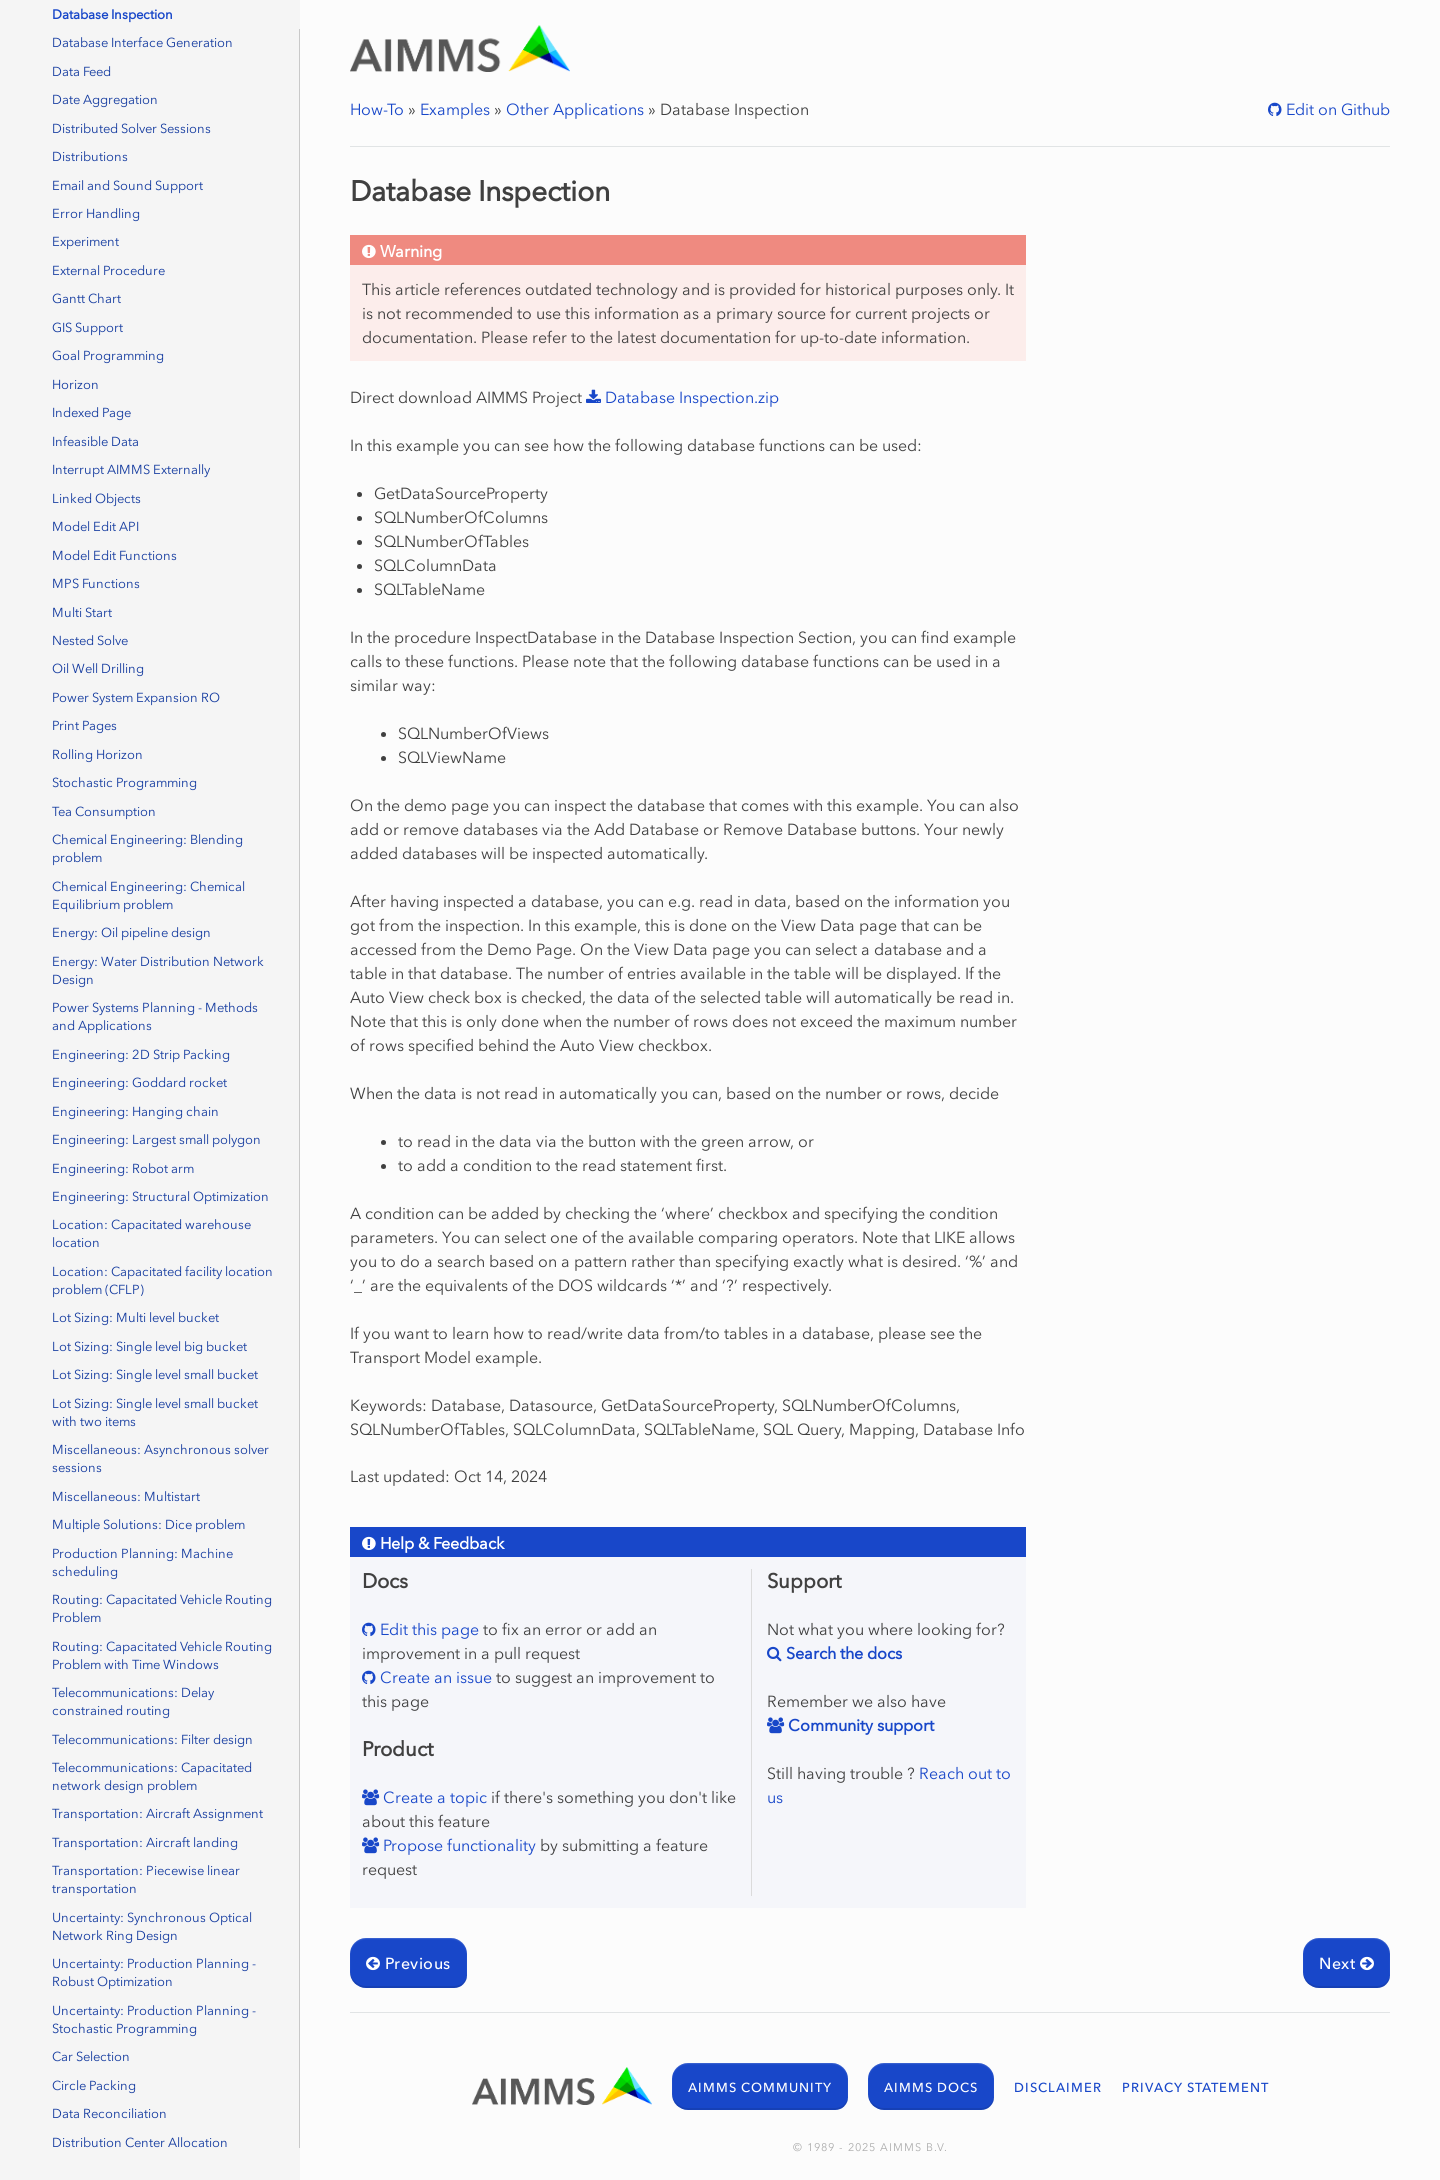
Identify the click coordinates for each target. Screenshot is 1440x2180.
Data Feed (81, 71)
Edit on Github (1336, 109)
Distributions (90, 156)
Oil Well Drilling (98, 668)
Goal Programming (108, 355)
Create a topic (433, 1797)
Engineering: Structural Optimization (160, 1196)
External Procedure (108, 270)
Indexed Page (91, 412)
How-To (377, 109)
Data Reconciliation (109, 2113)
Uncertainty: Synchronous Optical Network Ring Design (152, 1926)
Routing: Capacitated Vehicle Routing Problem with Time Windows (162, 1655)
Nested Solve (90, 640)
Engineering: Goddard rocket (139, 1082)
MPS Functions (96, 583)
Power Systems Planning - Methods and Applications (155, 1016)
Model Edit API (95, 526)
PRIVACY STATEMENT (1195, 2087)
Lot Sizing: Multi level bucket (135, 1317)
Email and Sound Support (127, 185)
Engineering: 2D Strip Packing (141, 1054)
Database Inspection (112, 14)
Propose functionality (457, 1845)
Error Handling (96, 213)
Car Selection (91, 2056)
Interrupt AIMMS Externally (131, 469)
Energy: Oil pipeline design (131, 932)
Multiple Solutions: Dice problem (148, 1524)
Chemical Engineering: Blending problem (147, 848)
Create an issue (434, 1677)
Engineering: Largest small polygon (156, 1139)
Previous (408, 1963)
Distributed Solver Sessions (131, 128)
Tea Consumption (104, 811)
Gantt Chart (86, 298)
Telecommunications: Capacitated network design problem (152, 1776)
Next (1346, 1963)
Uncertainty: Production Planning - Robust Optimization (154, 1972)
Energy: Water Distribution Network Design (158, 970)
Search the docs (842, 1653)
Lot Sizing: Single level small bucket (155, 1374)
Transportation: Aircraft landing (145, 1842)
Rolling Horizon (97, 754)
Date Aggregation (105, 99)
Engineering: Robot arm (123, 1168)
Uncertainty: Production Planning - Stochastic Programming (154, 2019)
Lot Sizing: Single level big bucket (149, 1346)
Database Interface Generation (142, 42)
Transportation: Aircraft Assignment (157, 1813)
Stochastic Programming (124, 782)
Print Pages (84, 725)
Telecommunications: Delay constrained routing (133, 1701)
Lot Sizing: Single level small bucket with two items (155, 1412)
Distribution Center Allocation (140, 2142)
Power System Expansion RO (136, 697)
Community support (859, 1725)
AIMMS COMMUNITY (760, 2087)
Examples (455, 109)
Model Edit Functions (114, 555)
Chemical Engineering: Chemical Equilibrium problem (148, 895)
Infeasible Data (95, 441)
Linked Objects (96, 498)
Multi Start (82, 612)
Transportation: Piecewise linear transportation (146, 1879)
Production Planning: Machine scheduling (142, 1562)
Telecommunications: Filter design (152, 1739)
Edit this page (427, 1629)
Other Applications (575, 109)
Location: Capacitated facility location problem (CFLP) (162, 1280)
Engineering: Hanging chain (135, 1111)
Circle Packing (94, 2085)
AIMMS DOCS (931, 2087)
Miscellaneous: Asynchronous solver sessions (160, 1458)
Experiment (85, 241)
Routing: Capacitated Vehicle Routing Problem (162, 1608)
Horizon (75, 384)
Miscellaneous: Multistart (126, 1496)
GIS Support (87, 327)
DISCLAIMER (1058, 2087)
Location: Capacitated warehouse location (151, 1233)
